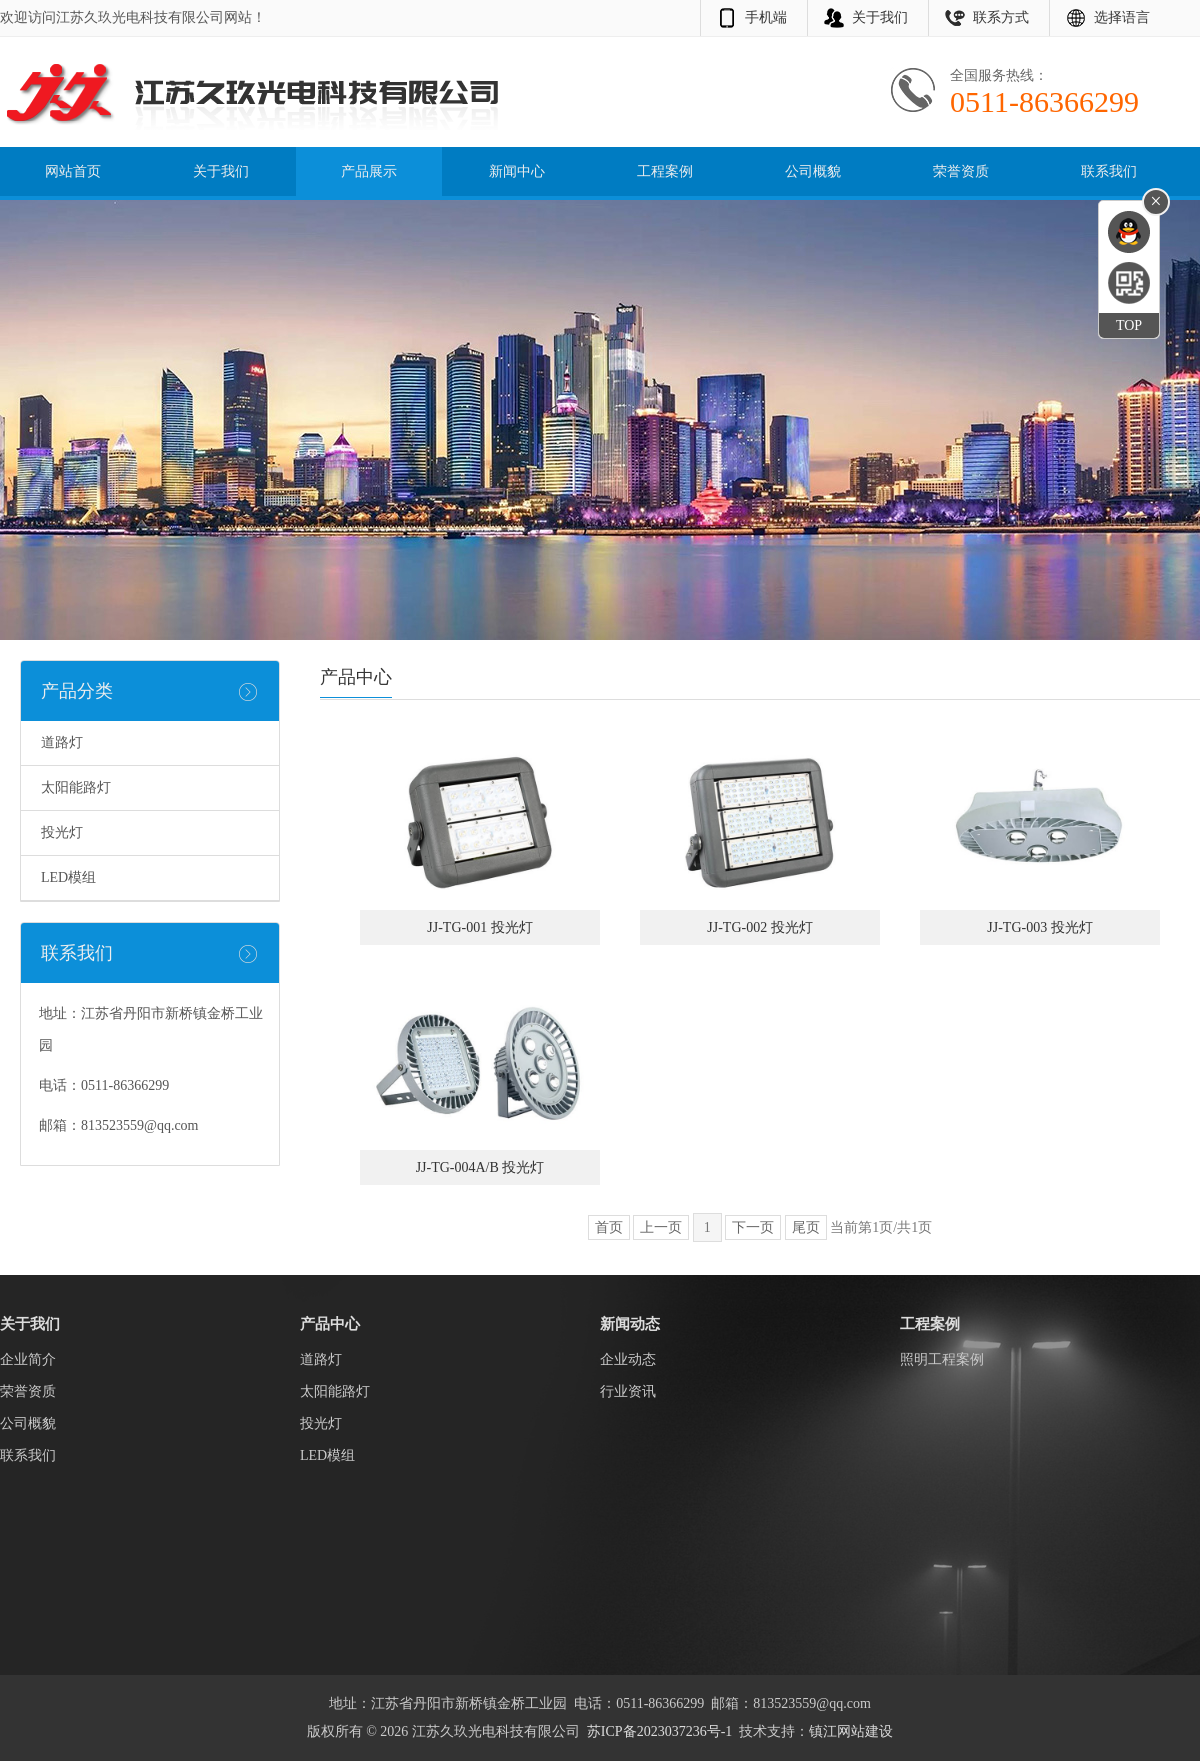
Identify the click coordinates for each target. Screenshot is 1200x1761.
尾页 (806, 1227)
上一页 (661, 1227)
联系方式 (1001, 17)
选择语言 (1122, 17)
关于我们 (880, 17)
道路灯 (62, 742)
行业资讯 (628, 1391)
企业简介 (28, 1359)
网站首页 (73, 171)
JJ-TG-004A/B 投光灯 (480, 1167)
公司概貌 (813, 171)
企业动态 (628, 1359)
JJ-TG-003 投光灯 (1039, 927)
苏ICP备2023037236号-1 (659, 1731)
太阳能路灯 (76, 787)
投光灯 (62, 832)
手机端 (766, 17)
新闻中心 (517, 171)
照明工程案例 (942, 1359)
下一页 (753, 1227)
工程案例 (665, 171)
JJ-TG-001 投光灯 (479, 927)
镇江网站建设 (851, 1731)
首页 (609, 1227)
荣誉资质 (961, 171)
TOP (1129, 325)
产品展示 (369, 171)
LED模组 (68, 877)
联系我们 (1109, 171)
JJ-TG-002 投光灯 (759, 927)
